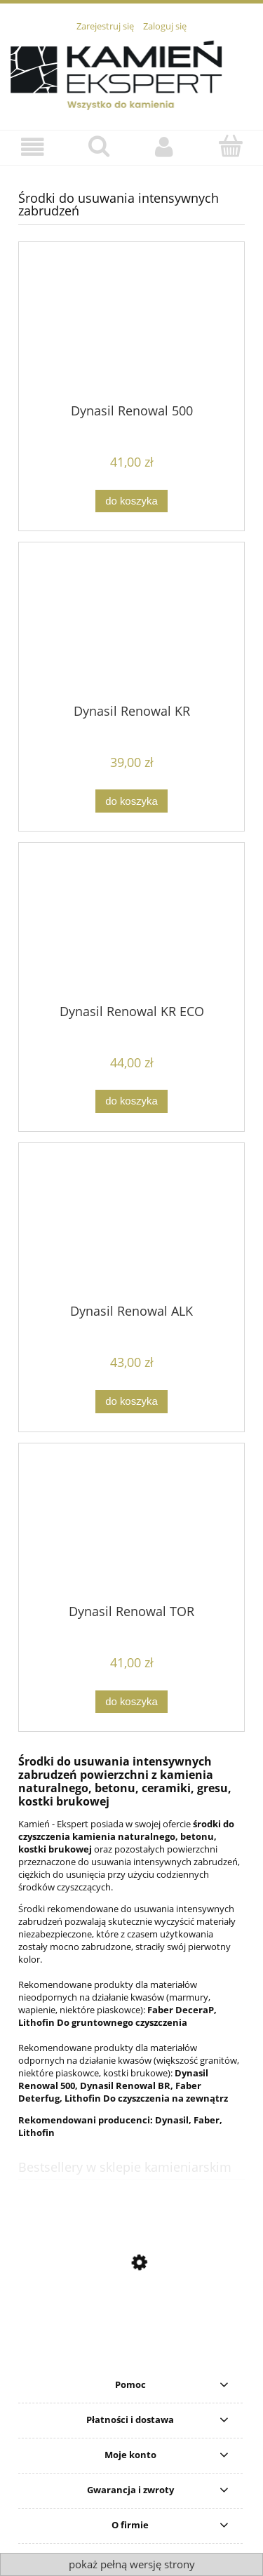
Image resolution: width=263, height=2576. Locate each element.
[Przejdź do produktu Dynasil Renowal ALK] (131, 1228)
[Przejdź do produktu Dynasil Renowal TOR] (131, 1528)
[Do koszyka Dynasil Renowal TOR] (131, 1702)
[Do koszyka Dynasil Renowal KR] (131, 801)
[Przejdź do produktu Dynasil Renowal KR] (131, 628)
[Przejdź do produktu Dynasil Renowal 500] (131, 327)
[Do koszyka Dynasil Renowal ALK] (131, 1401)
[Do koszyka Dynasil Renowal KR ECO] (131, 1101)
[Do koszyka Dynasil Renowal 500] (131, 501)
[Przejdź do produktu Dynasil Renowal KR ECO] (131, 928)
